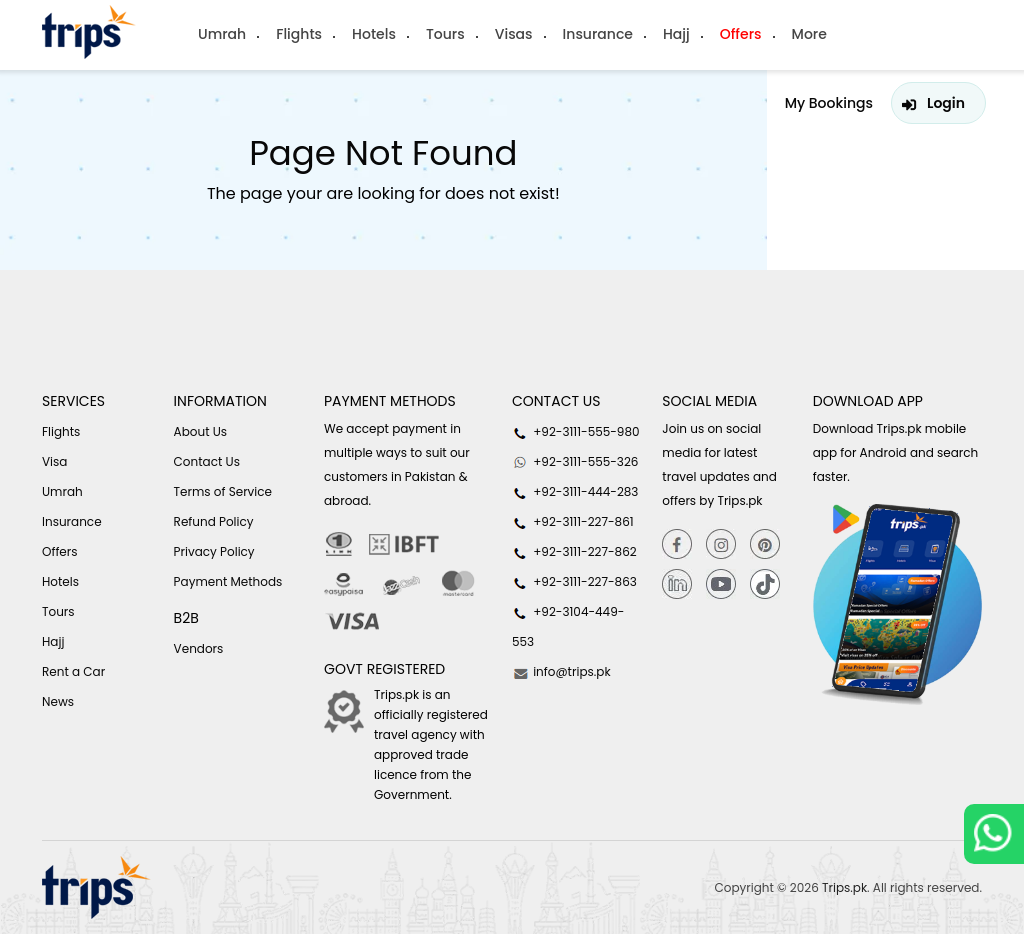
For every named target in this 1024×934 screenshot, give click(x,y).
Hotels (374, 34)
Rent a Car (73, 671)
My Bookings (829, 103)
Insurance (598, 34)
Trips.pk (844, 887)
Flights (299, 34)
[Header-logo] (89, 32)
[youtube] (721, 584)
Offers (741, 34)
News (58, 701)
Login (946, 103)
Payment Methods (228, 581)
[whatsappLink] (994, 834)
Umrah (222, 34)
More (809, 34)
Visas (514, 34)
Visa (54, 461)
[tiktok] (765, 584)
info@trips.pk (561, 672)
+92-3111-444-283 (575, 492)
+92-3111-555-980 (576, 432)
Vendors (199, 648)
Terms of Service (223, 491)
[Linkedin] (677, 584)
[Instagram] (721, 543)
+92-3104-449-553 (568, 626)
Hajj (676, 34)
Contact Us (207, 461)
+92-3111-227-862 (574, 552)
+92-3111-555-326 (575, 462)
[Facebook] (677, 543)
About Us (201, 431)
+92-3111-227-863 (574, 582)
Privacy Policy (214, 551)
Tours (445, 34)
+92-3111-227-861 (573, 522)
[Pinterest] (765, 543)
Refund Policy (214, 521)
